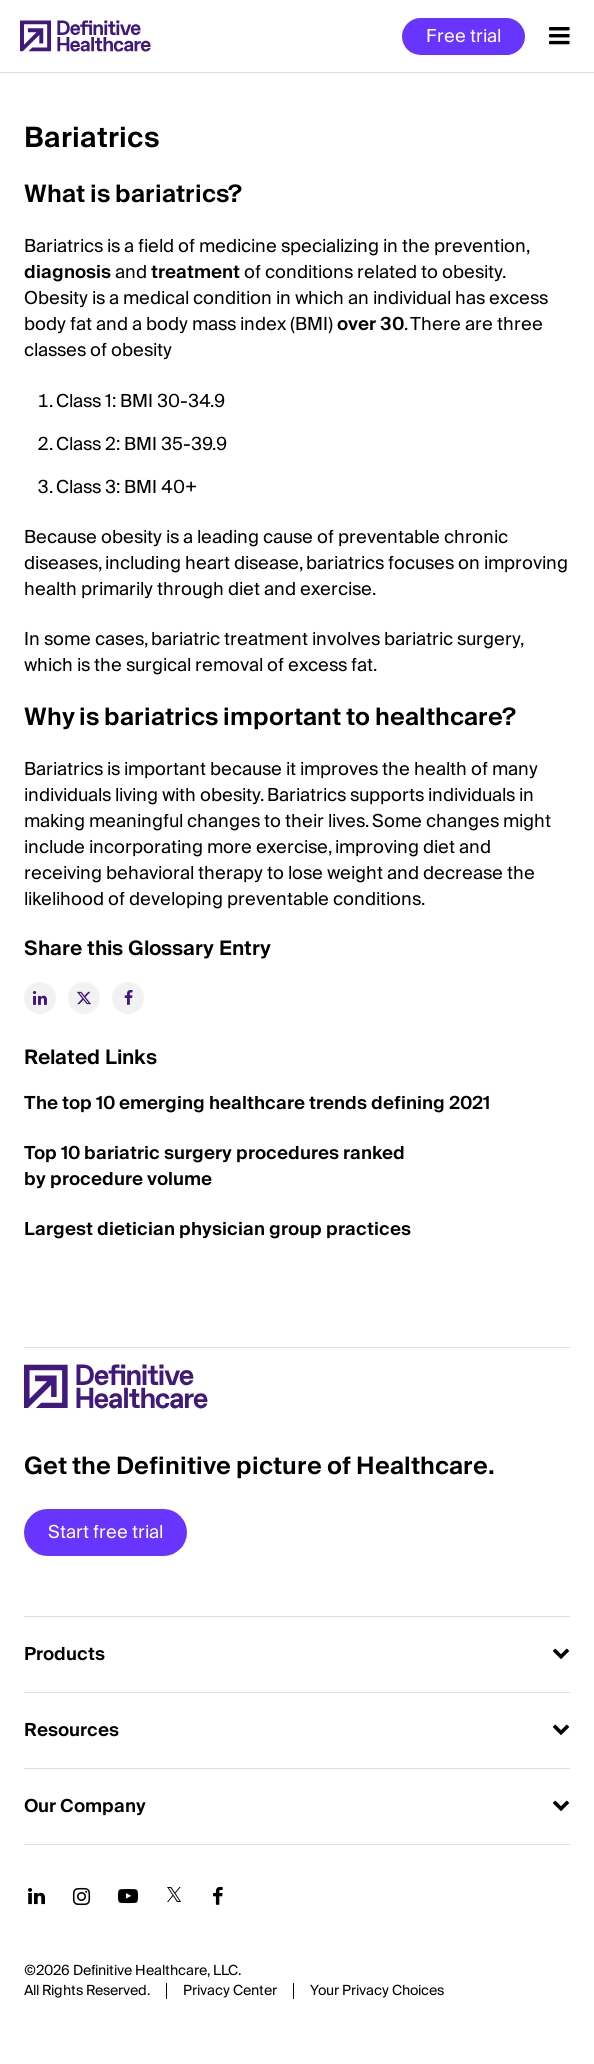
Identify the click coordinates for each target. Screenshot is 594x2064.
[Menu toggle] (559, 36)
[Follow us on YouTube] (128, 1896)
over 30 (370, 324)
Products (64, 1654)
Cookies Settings (377, 1992)
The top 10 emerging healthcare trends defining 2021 (259, 1103)
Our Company (85, 1806)
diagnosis (69, 272)
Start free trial (105, 1532)
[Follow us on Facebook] (218, 1896)
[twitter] (84, 998)
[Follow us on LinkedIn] (36, 1896)
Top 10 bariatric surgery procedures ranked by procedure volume (214, 1166)
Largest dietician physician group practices (217, 1229)
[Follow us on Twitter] (174, 1896)
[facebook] (128, 998)
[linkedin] (40, 998)
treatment (197, 272)
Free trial (463, 36)
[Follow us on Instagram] (81, 1896)
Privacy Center (230, 1991)
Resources (71, 1730)
